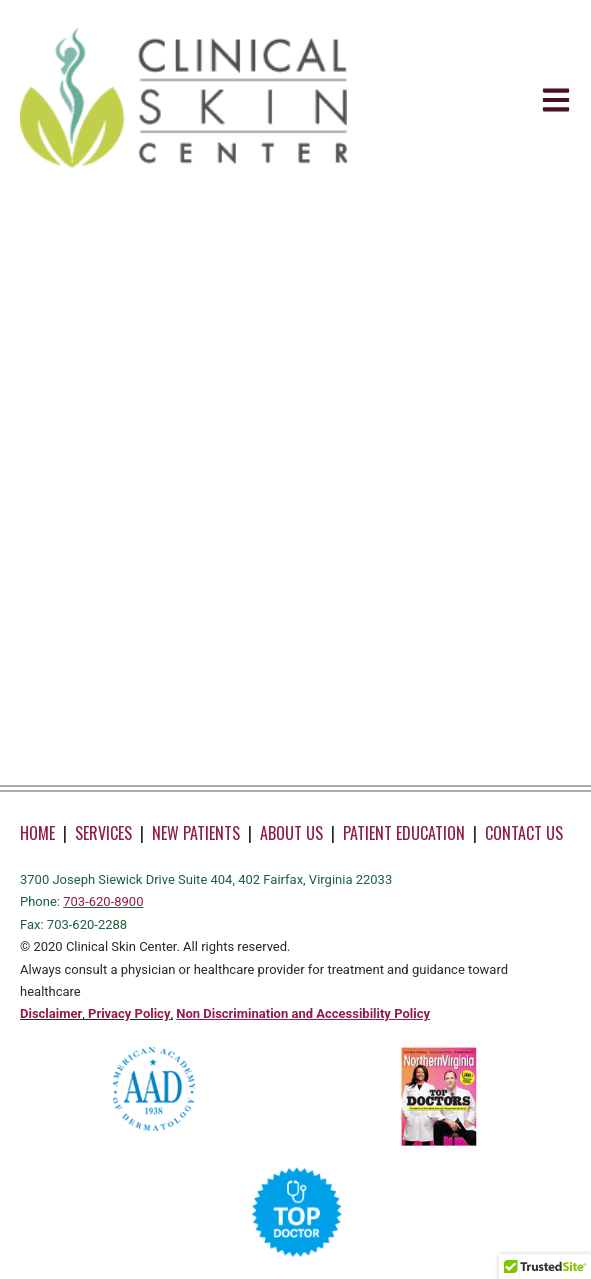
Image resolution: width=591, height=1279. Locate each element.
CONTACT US (524, 833)
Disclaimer (51, 1013)
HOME (37, 833)
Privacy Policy (129, 1013)
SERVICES (103, 833)
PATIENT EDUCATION (404, 833)
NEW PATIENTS (196, 833)
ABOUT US (291, 833)
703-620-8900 (103, 901)
